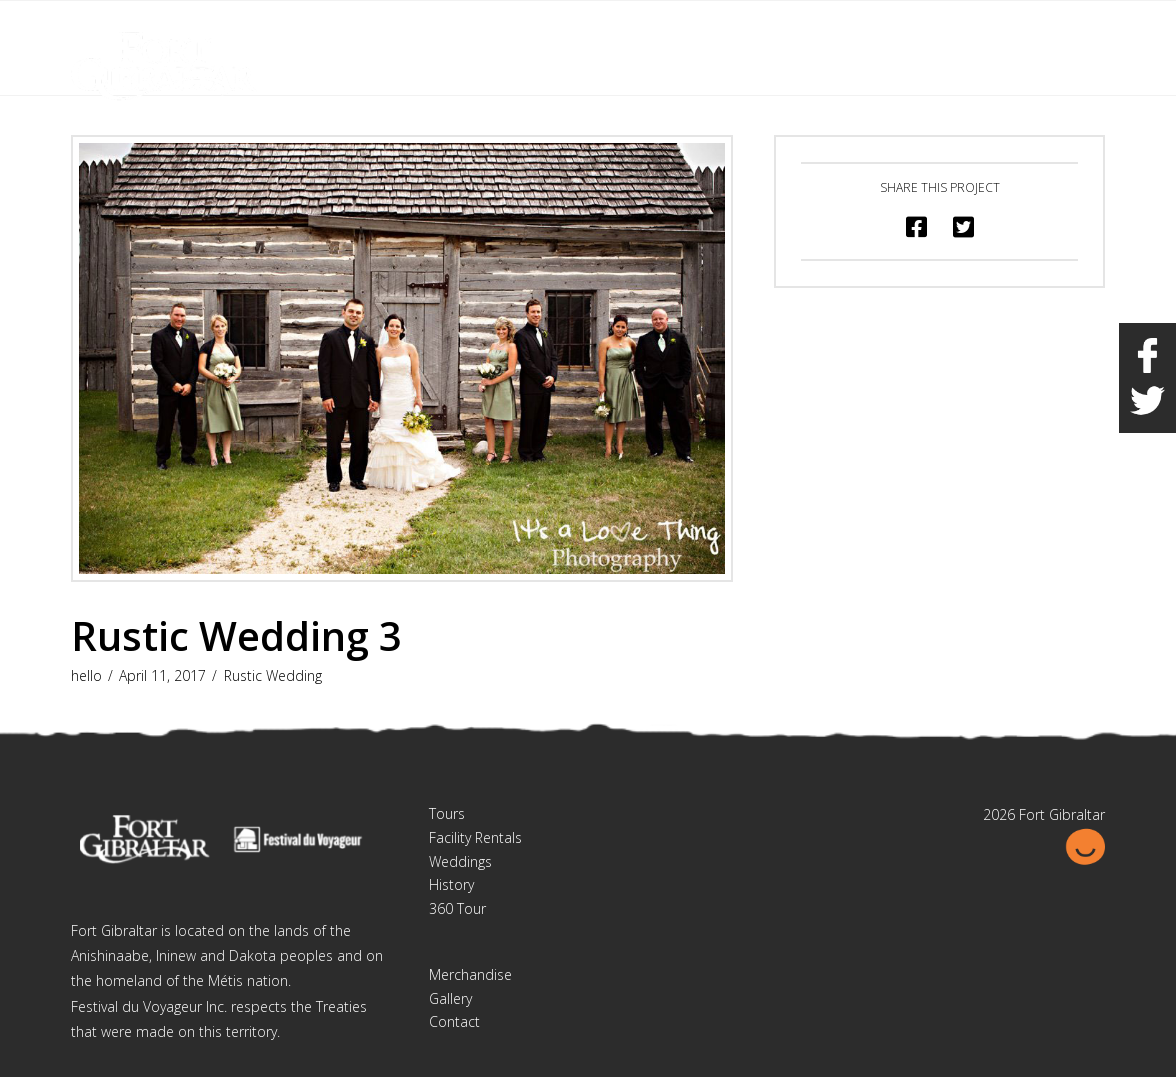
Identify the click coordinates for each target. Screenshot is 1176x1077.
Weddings (460, 861)
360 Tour (457, 908)
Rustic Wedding (273, 675)
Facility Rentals (475, 837)
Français (1000, 28)
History (451, 884)
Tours (447, 813)
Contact (454, 1021)
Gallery (450, 998)
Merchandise (470, 974)
